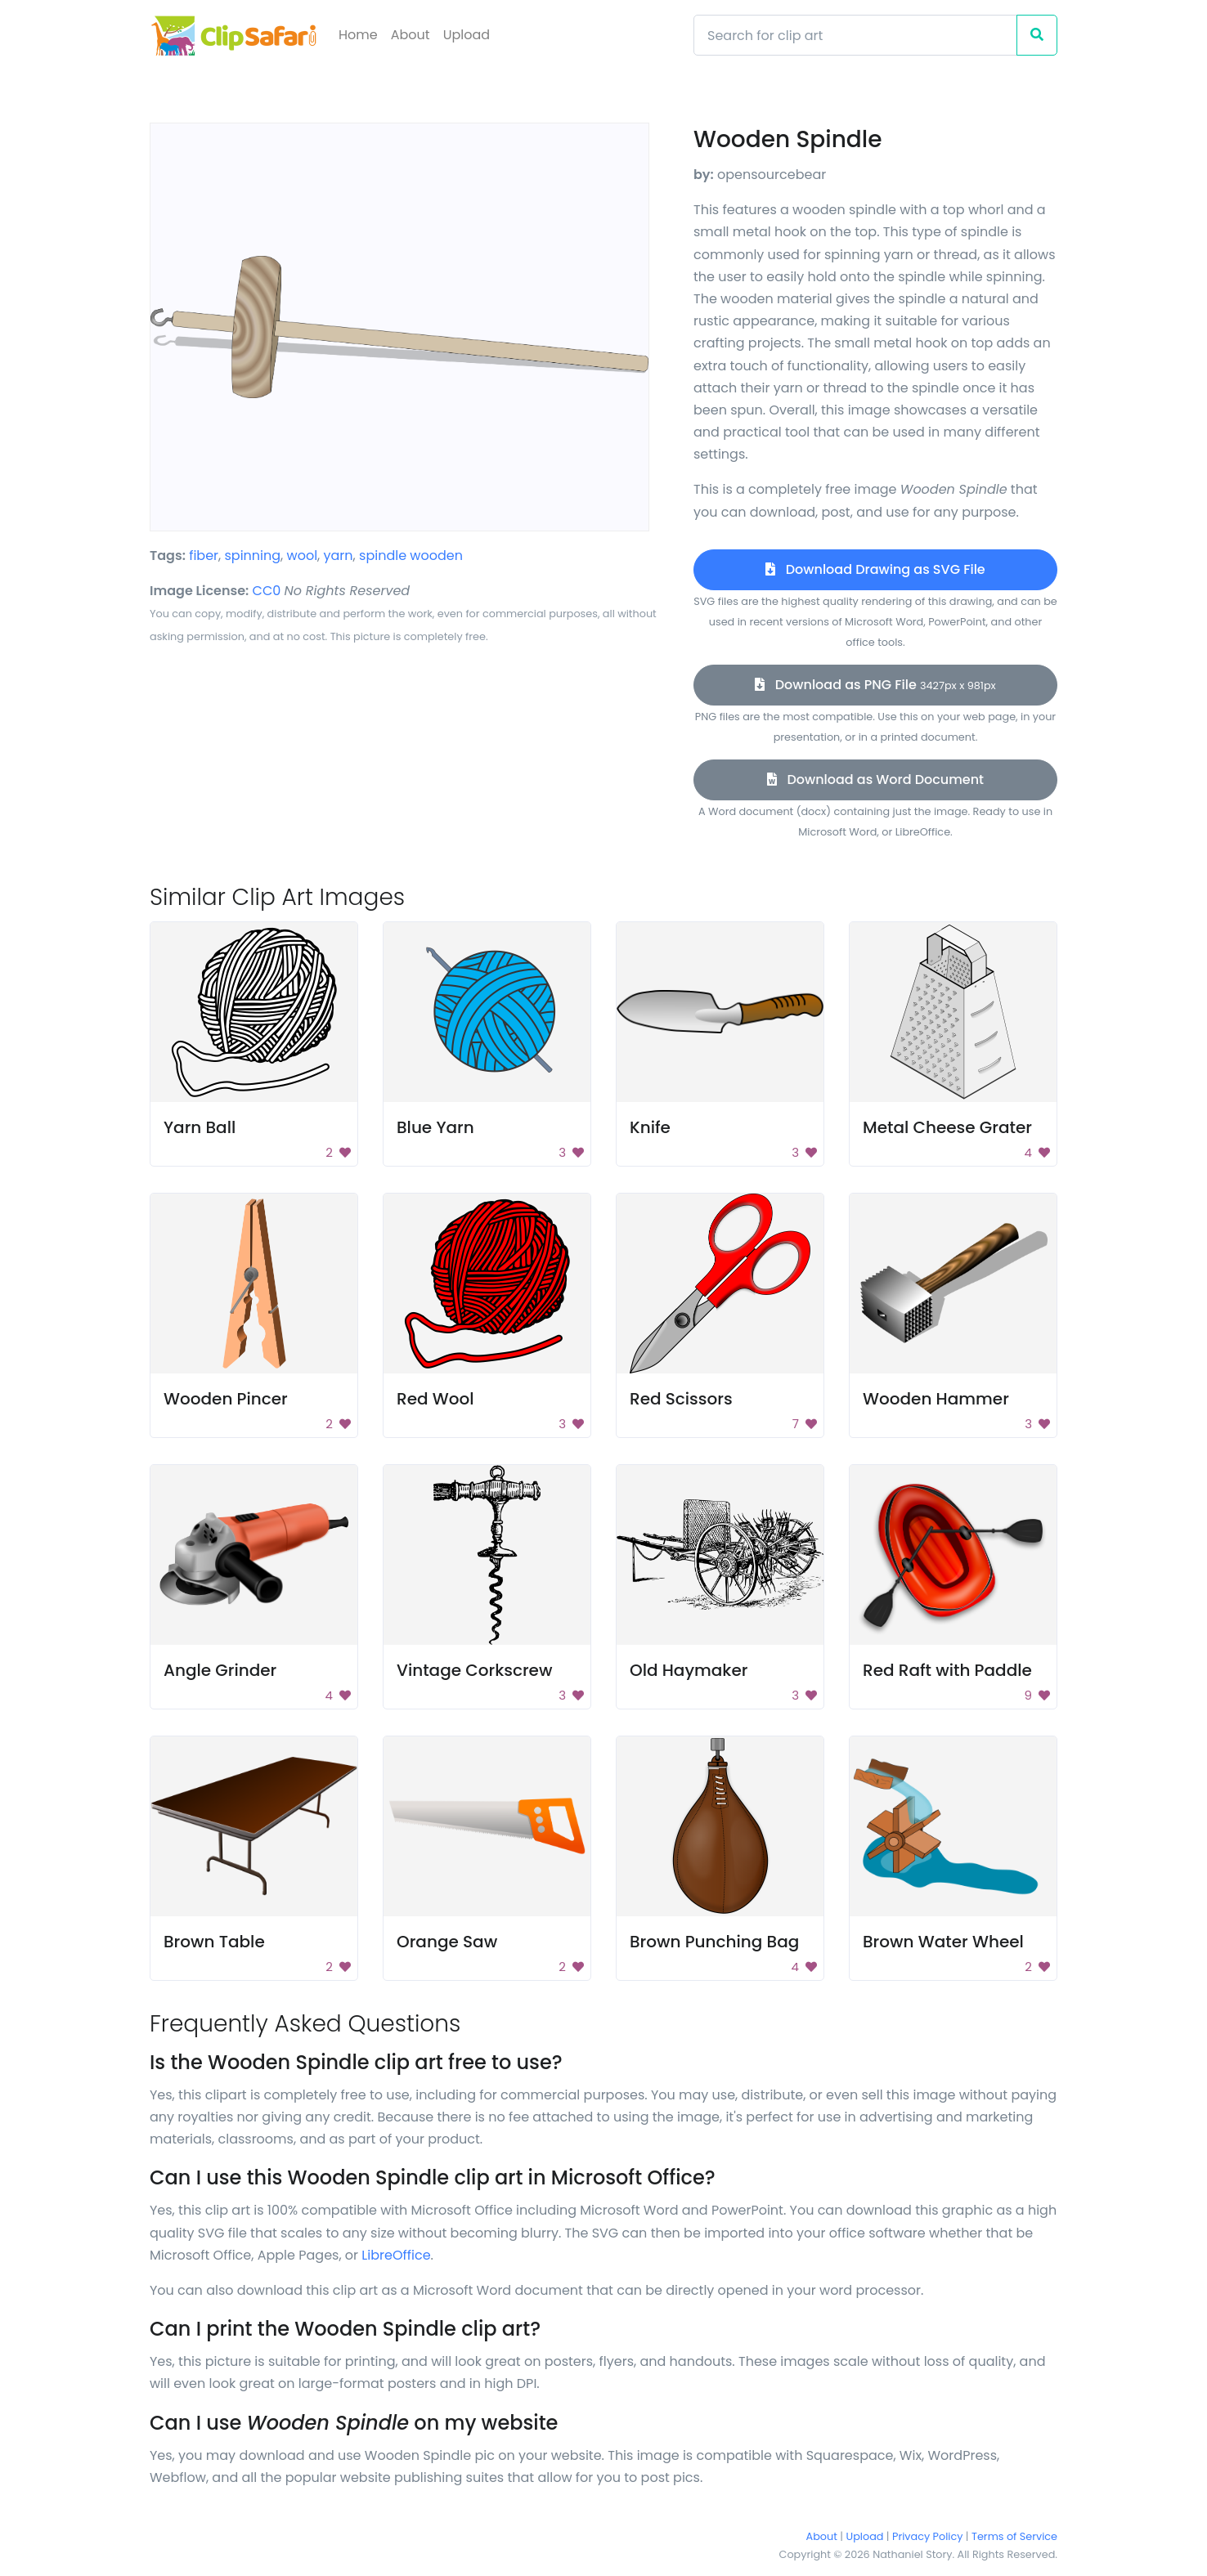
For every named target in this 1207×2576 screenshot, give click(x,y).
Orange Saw (447, 1941)
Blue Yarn (435, 1127)
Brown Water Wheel (943, 1941)
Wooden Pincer (226, 1398)
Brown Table (214, 1941)
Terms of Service (1014, 2536)
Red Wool (435, 1398)
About (410, 34)
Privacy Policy (927, 2536)
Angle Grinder (220, 1670)
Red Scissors (681, 1398)
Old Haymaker (688, 1670)
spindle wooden (411, 555)
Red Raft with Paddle (947, 1670)
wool (302, 555)
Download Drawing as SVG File (875, 569)
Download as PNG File (875, 684)
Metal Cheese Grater (947, 1127)
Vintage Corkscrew (474, 1670)
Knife (650, 1127)
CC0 (267, 590)
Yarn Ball (200, 1127)
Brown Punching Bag (714, 1941)
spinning (253, 555)
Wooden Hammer (936, 1398)
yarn (338, 555)
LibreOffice (395, 2255)
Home (358, 34)
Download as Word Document (875, 779)
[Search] (855, 35)
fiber (203, 555)
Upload (466, 34)
